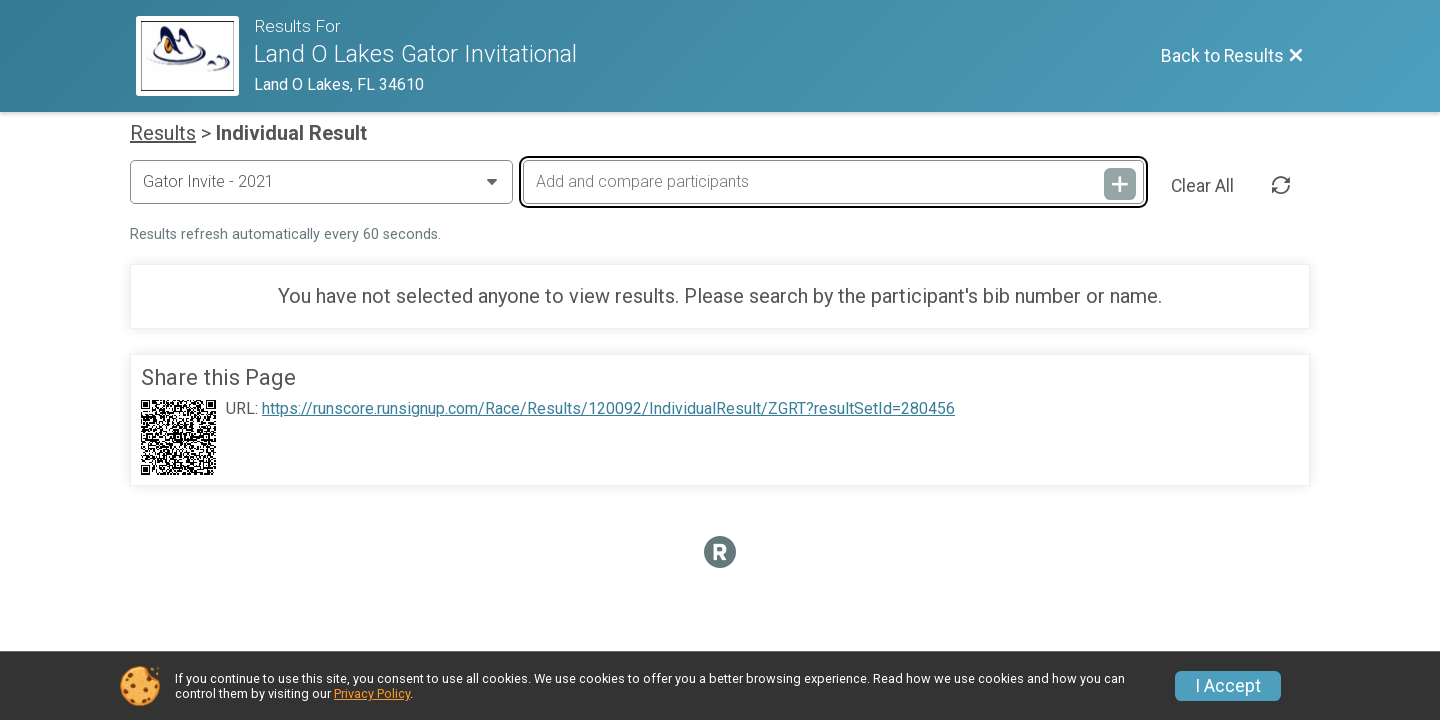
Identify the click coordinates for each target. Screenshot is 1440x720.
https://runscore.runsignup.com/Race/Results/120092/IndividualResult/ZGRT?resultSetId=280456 (608, 409)
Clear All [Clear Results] (1202, 186)
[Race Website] (195, 56)
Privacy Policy (372, 693)
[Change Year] (321, 182)
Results (163, 133)
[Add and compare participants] (833, 182)
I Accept (1228, 686)
